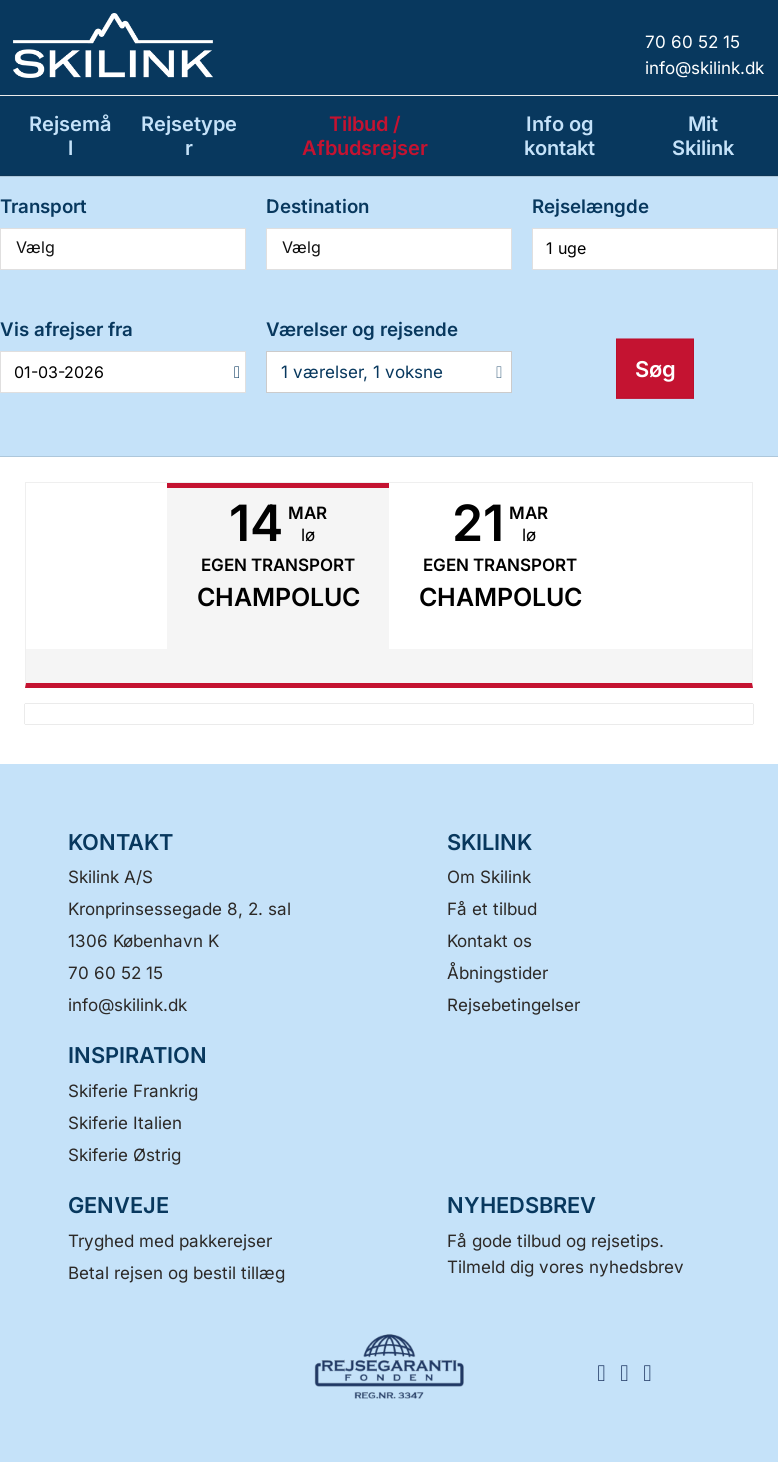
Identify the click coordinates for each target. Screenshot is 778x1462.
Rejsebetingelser (513, 1005)
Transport (43, 206)
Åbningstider (497, 973)
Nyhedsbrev (521, 1205)
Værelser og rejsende (362, 329)
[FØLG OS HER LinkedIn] (654, 1371)
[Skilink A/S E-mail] (127, 1005)
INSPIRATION (137, 1055)
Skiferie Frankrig (133, 1091)
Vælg (123, 247)
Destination (317, 206)
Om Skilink (489, 877)
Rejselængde (590, 206)
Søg (655, 368)
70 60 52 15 (115, 973)
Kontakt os (489, 941)
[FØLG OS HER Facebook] (608, 1371)
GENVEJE (118, 1205)
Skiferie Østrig (124, 1155)
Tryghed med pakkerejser (170, 1241)
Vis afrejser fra (66, 329)
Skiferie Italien (125, 1123)
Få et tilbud (492, 909)
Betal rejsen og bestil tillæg (176, 1273)
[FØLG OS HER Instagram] (631, 1371)
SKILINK (489, 842)
